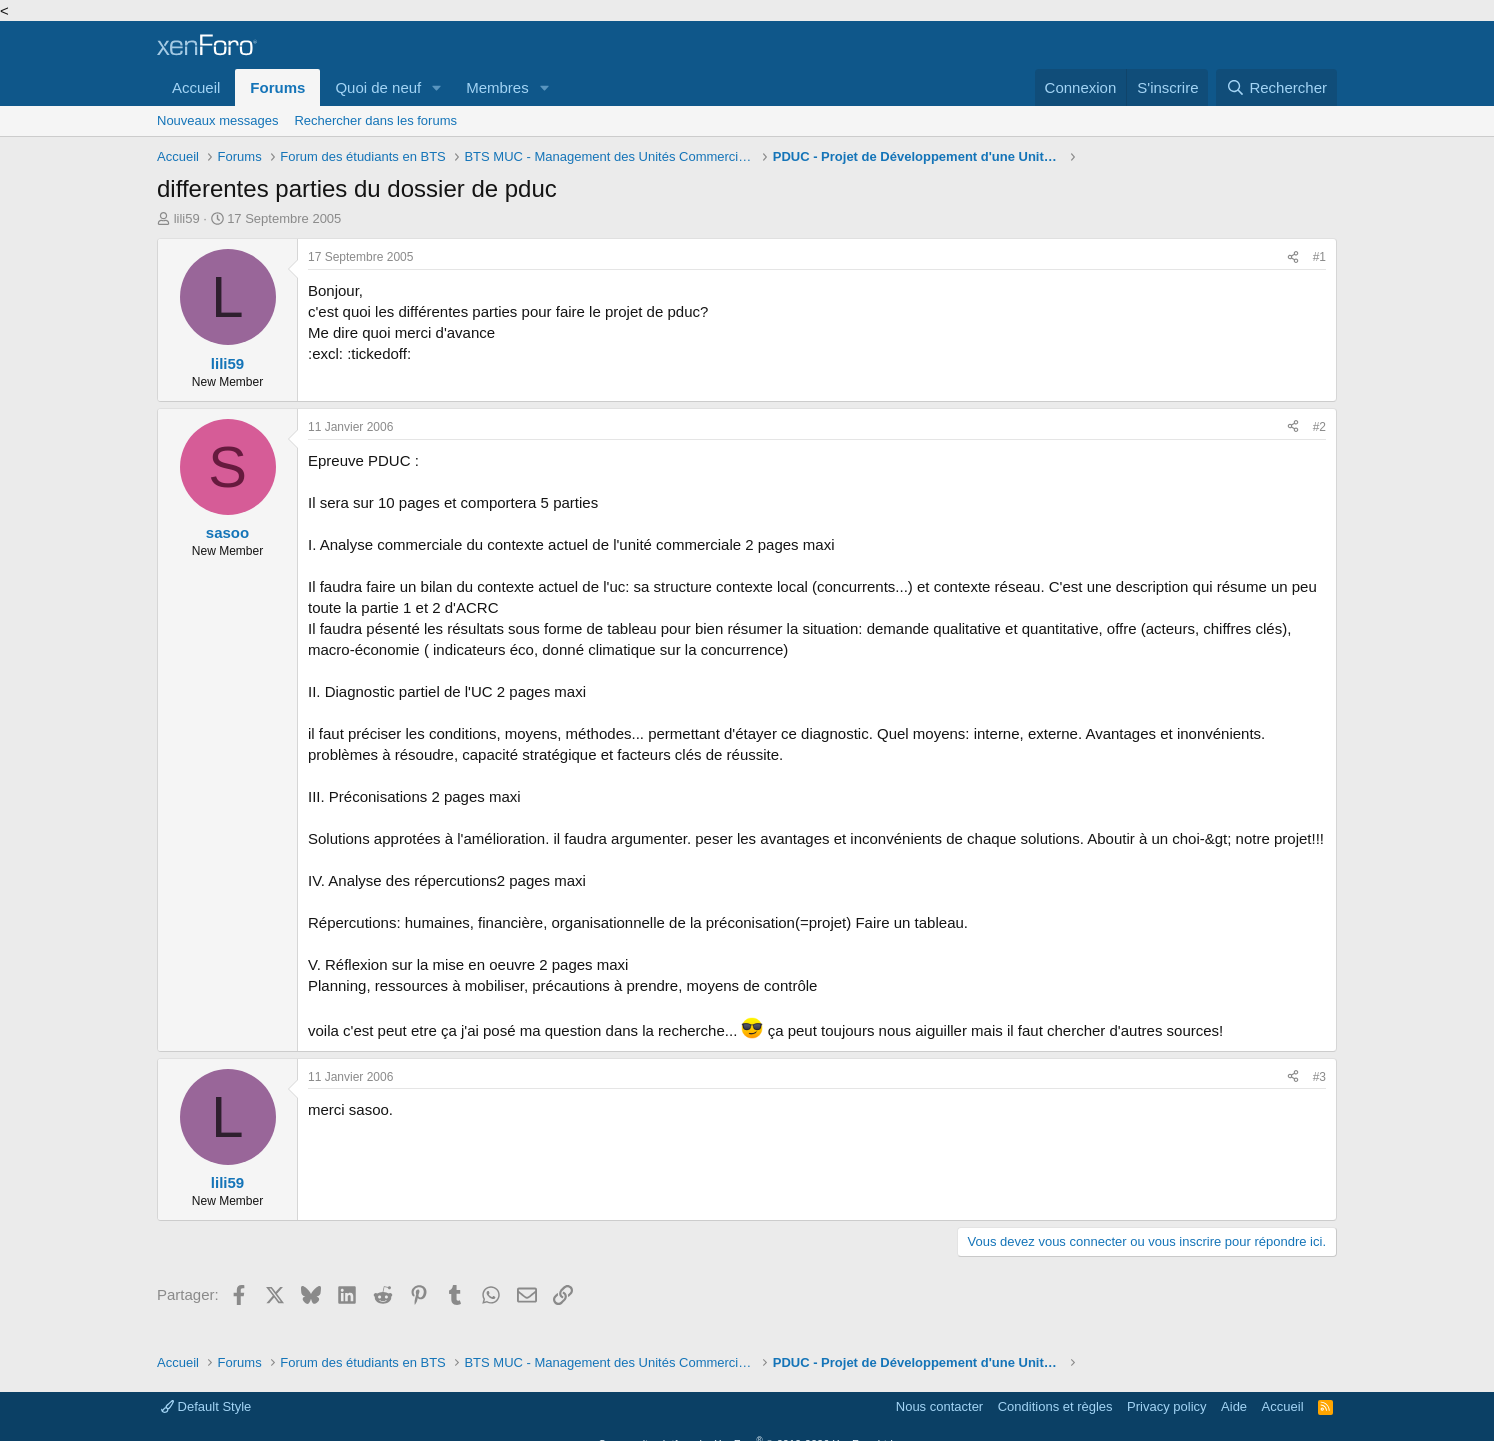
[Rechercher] (1276, 87)
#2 (1319, 427)
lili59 (187, 218)
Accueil (196, 87)
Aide (1234, 1406)
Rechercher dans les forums (375, 120)
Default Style (206, 1406)
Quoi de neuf (378, 87)
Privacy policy (1166, 1406)
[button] (437, 87)
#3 (1319, 1077)
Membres (497, 87)
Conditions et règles (1055, 1406)
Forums (277, 87)
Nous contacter (939, 1406)
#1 (1319, 257)
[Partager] (1293, 257)
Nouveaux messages (217, 120)
